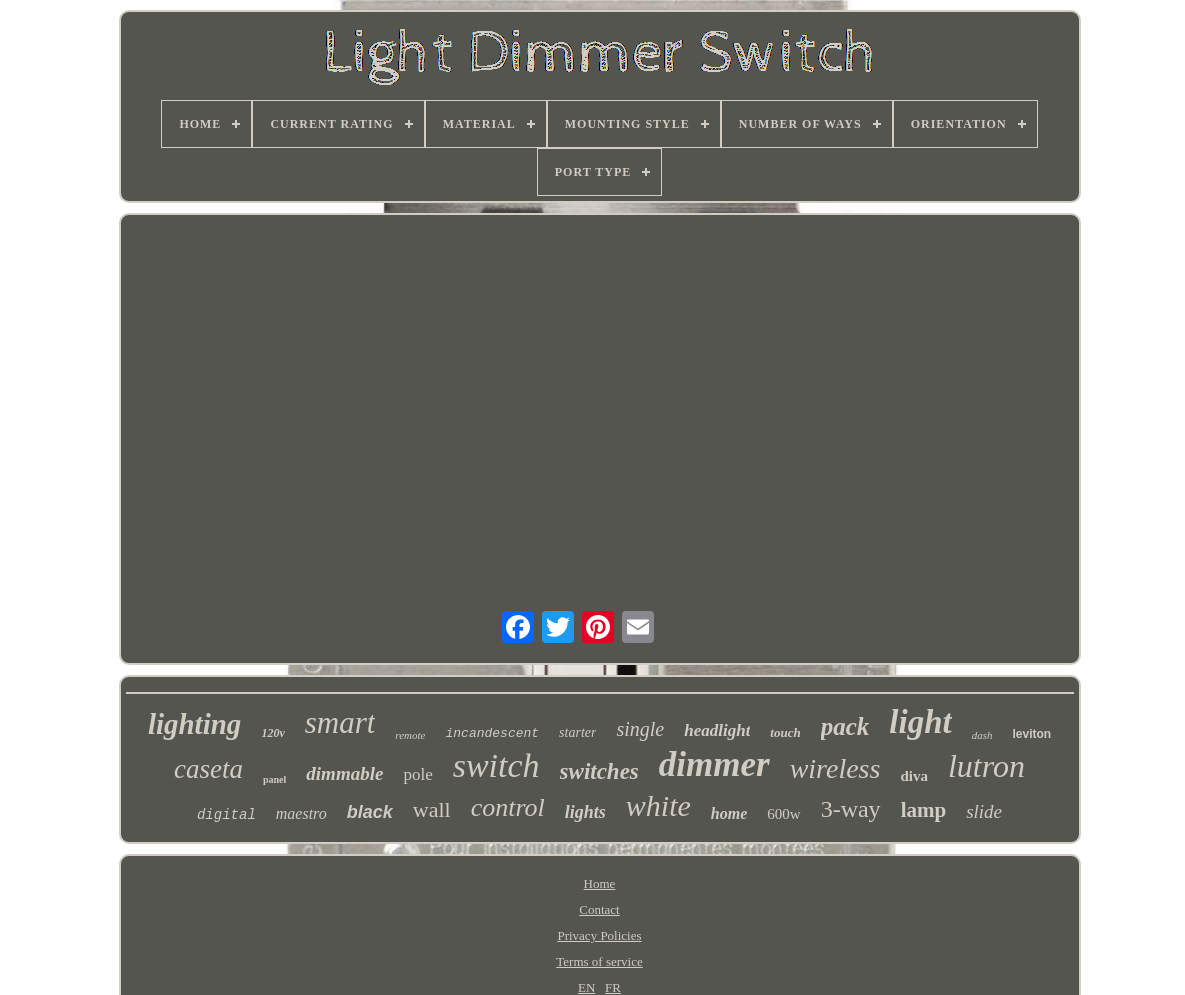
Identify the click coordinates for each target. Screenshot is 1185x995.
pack (845, 726)
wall (432, 809)
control (508, 807)
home (729, 813)
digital (226, 815)
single (640, 729)
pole (417, 774)
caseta (208, 769)
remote (410, 735)
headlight (717, 730)
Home (600, 883)
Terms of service (599, 961)
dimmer (714, 764)
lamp (924, 810)
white (658, 805)
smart (340, 722)
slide (984, 811)
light (920, 722)
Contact (599, 909)
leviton (1031, 734)
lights (585, 812)
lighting (195, 724)
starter (577, 732)
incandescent (492, 733)
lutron (986, 766)
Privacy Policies (599, 935)
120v (272, 733)
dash (982, 735)
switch (496, 765)
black (370, 812)
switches (599, 771)
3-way (851, 809)
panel (274, 779)
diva (914, 776)
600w (783, 814)
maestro (301, 813)
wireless (835, 768)
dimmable (344, 773)
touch (785, 732)
